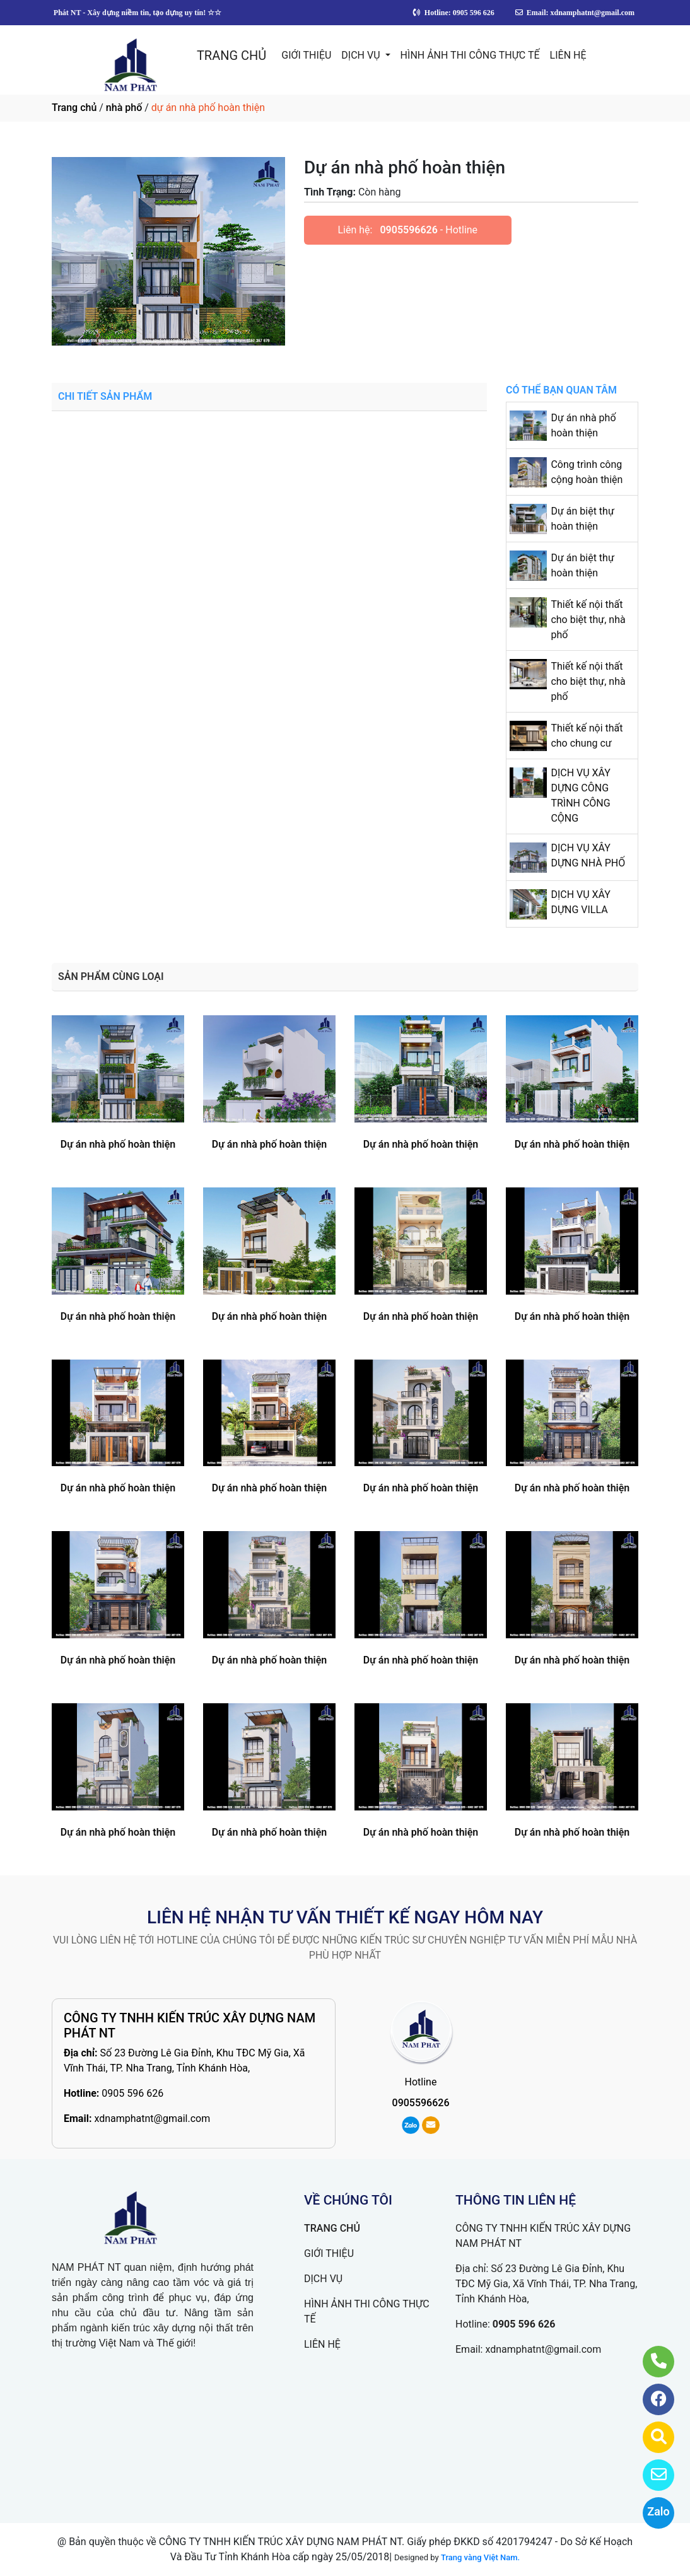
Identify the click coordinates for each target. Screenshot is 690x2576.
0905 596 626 (132, 2093)
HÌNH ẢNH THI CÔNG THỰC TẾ (470, 55)
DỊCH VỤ (361, 55)
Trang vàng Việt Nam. (480, 2557)
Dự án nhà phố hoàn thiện (118, 1144)
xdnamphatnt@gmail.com (152, 2118)
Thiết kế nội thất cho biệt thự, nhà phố (588, 619)
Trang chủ (74, 108)
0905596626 (408, 230)
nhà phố (124, 108)
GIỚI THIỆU (306, 55)
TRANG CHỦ (231, 55)
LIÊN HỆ (568, 55)
